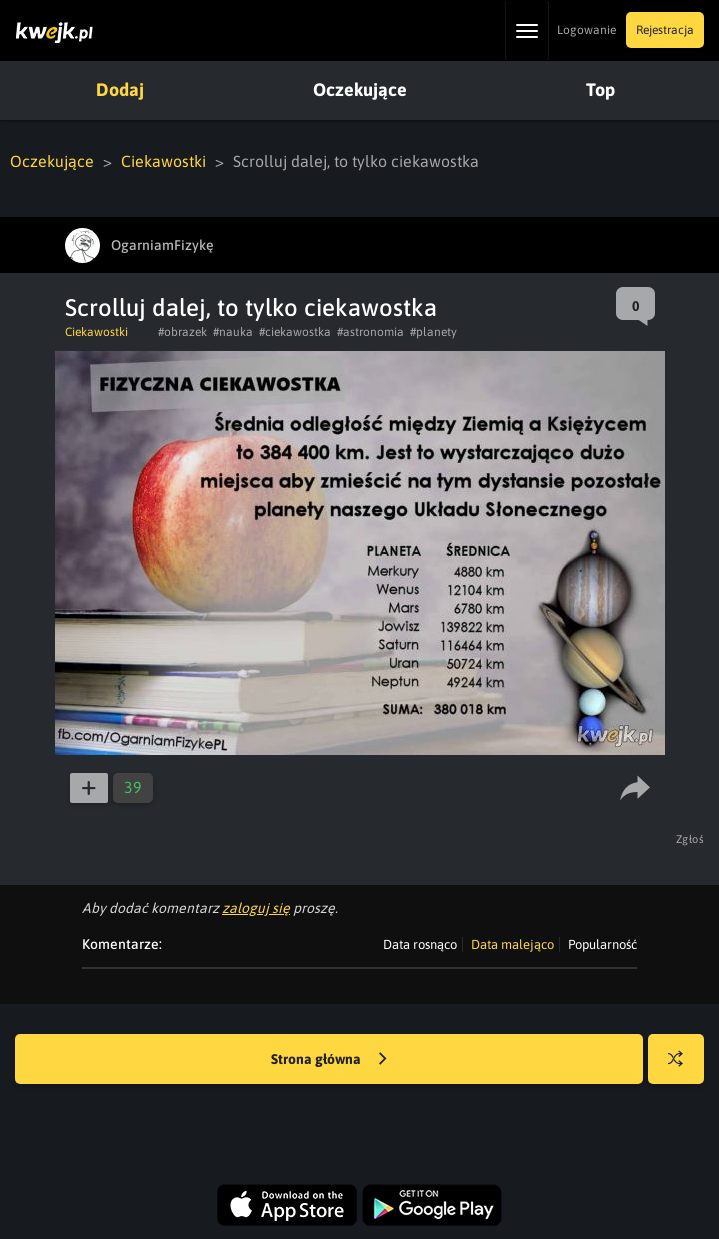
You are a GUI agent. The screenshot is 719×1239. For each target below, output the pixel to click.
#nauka (233, 332)
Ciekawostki (163, 161)
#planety (433, 332)
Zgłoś (690, 839)
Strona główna (329, 1060)
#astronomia (370, 332)
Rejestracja (665, 30)
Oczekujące (360, 89)
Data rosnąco (420, 944)
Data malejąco (512, 944)
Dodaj (120, 89)
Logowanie (586, 30)
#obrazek (182, 332)
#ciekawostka (295, 332)
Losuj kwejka (683, 1068)
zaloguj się (256, 908)
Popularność (602, 944)
